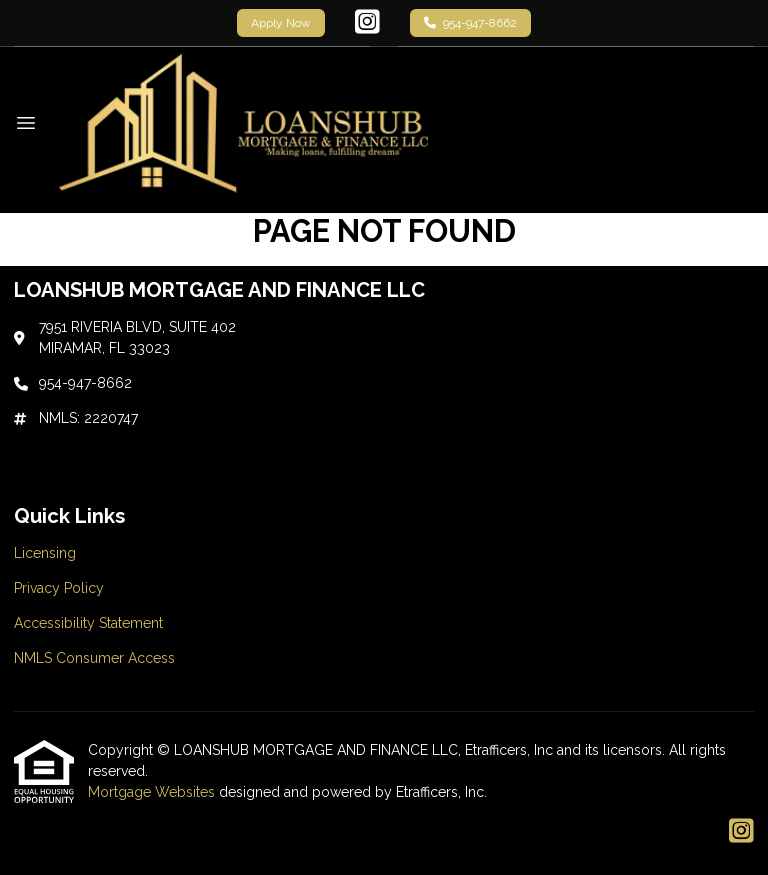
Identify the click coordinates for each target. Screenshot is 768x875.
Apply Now (281, 23)
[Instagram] (367, 23)
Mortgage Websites (153, 792)
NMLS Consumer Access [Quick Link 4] (94, 658)
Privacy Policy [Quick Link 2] (59, 588)
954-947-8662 (470, 23)
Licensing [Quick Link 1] (45, 553)
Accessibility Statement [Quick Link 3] (88, 623)
